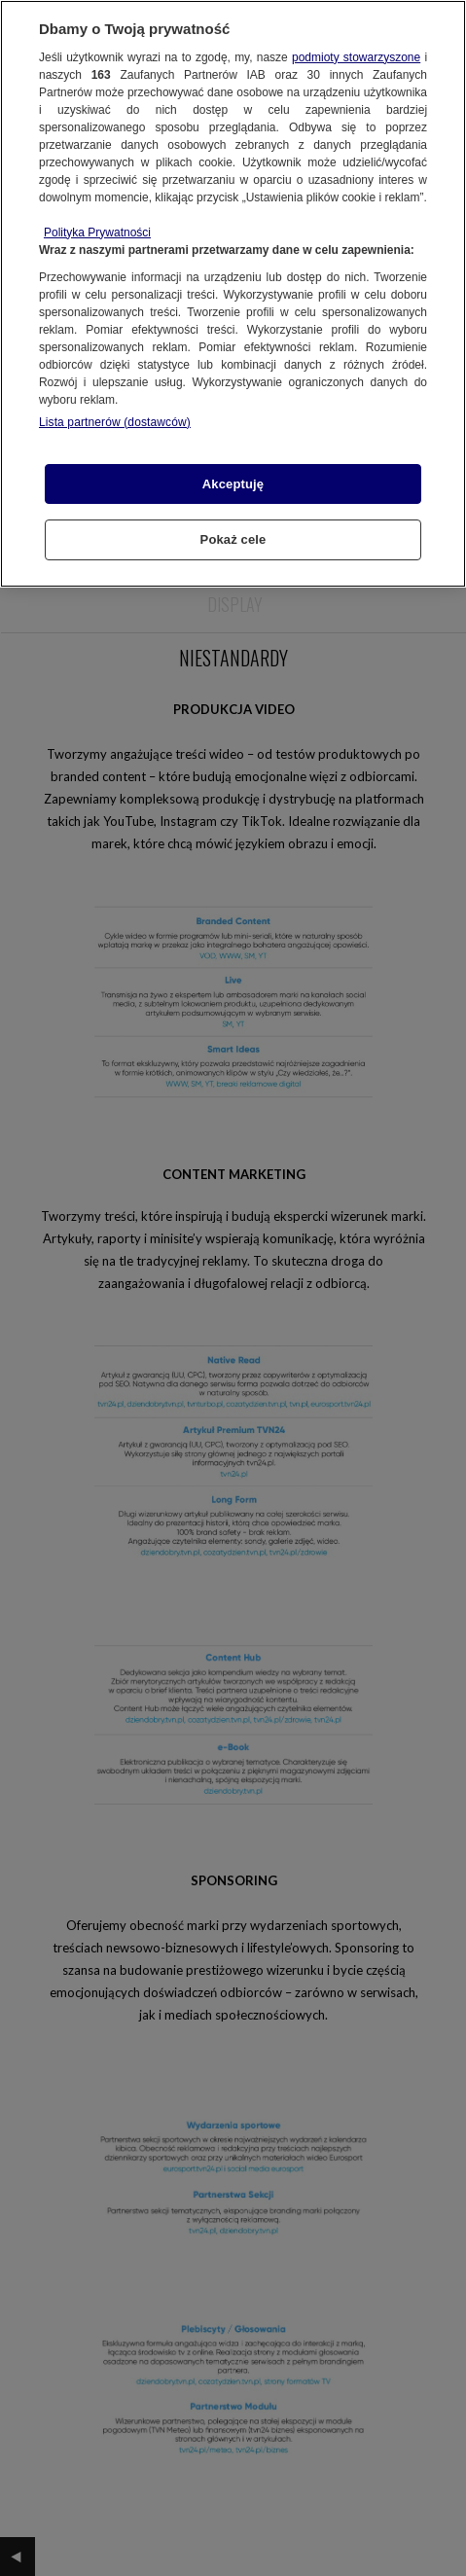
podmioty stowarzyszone (356, 57)
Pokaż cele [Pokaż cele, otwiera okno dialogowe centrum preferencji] (233, 539)
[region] (233, 294)
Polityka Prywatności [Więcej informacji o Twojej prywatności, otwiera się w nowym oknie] (97, 232)
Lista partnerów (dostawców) (115, 422)
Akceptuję (233, 484)
